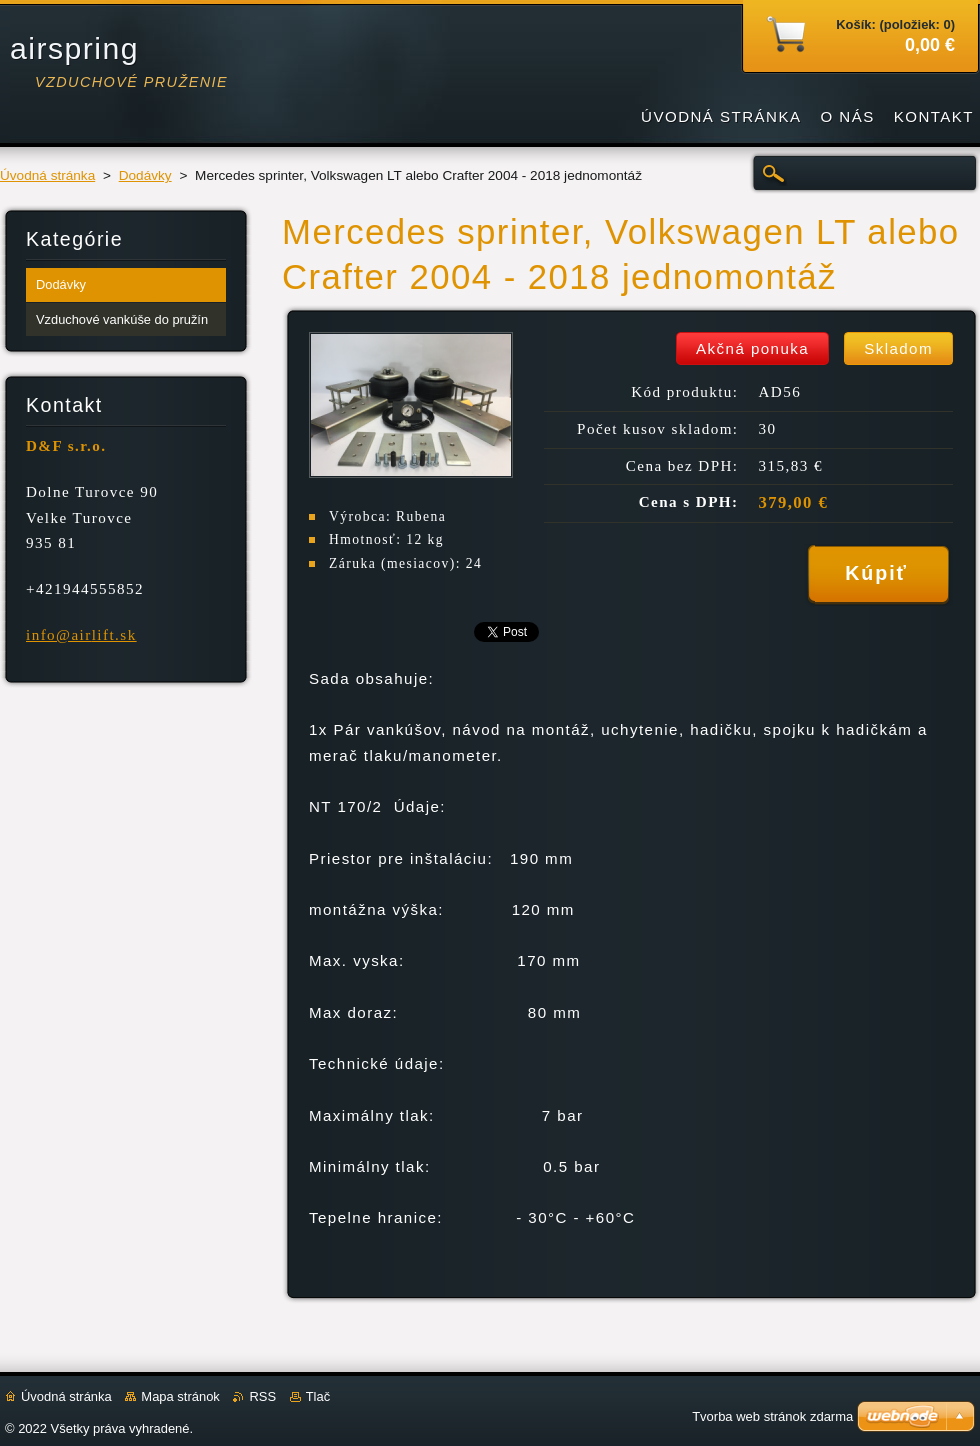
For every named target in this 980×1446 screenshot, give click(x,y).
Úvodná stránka (47, 175)
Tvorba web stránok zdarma (772, 1416)
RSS (262, 1396)
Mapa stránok (180, 1396)
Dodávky (145, 175)
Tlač (318, 1396)
